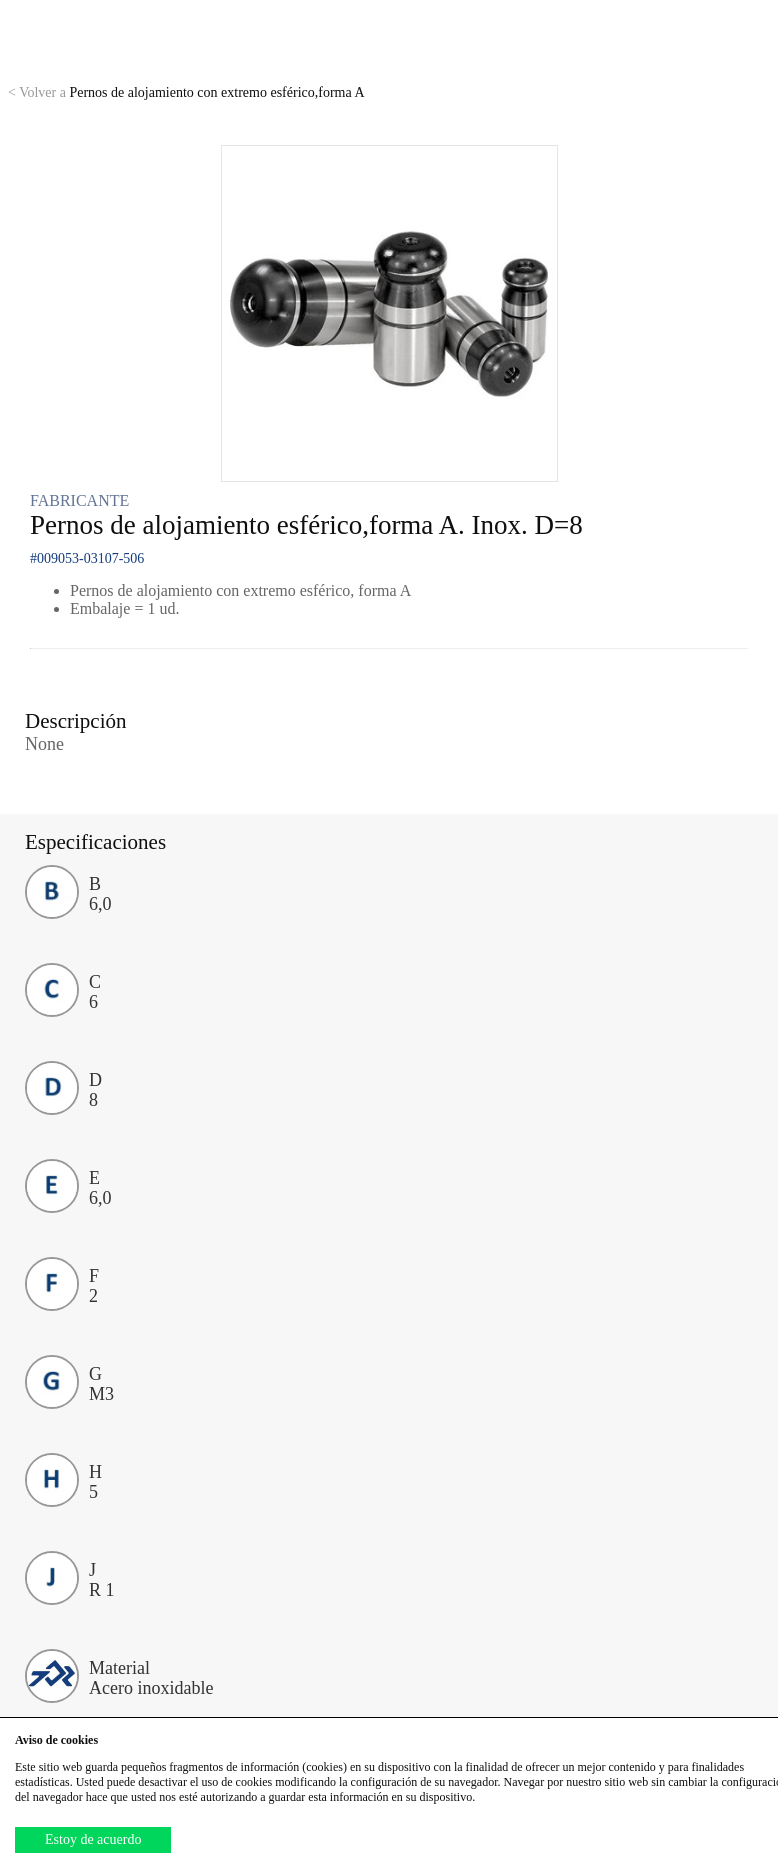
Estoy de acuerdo (93, 1839)
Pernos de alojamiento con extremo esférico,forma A (186, 92)
